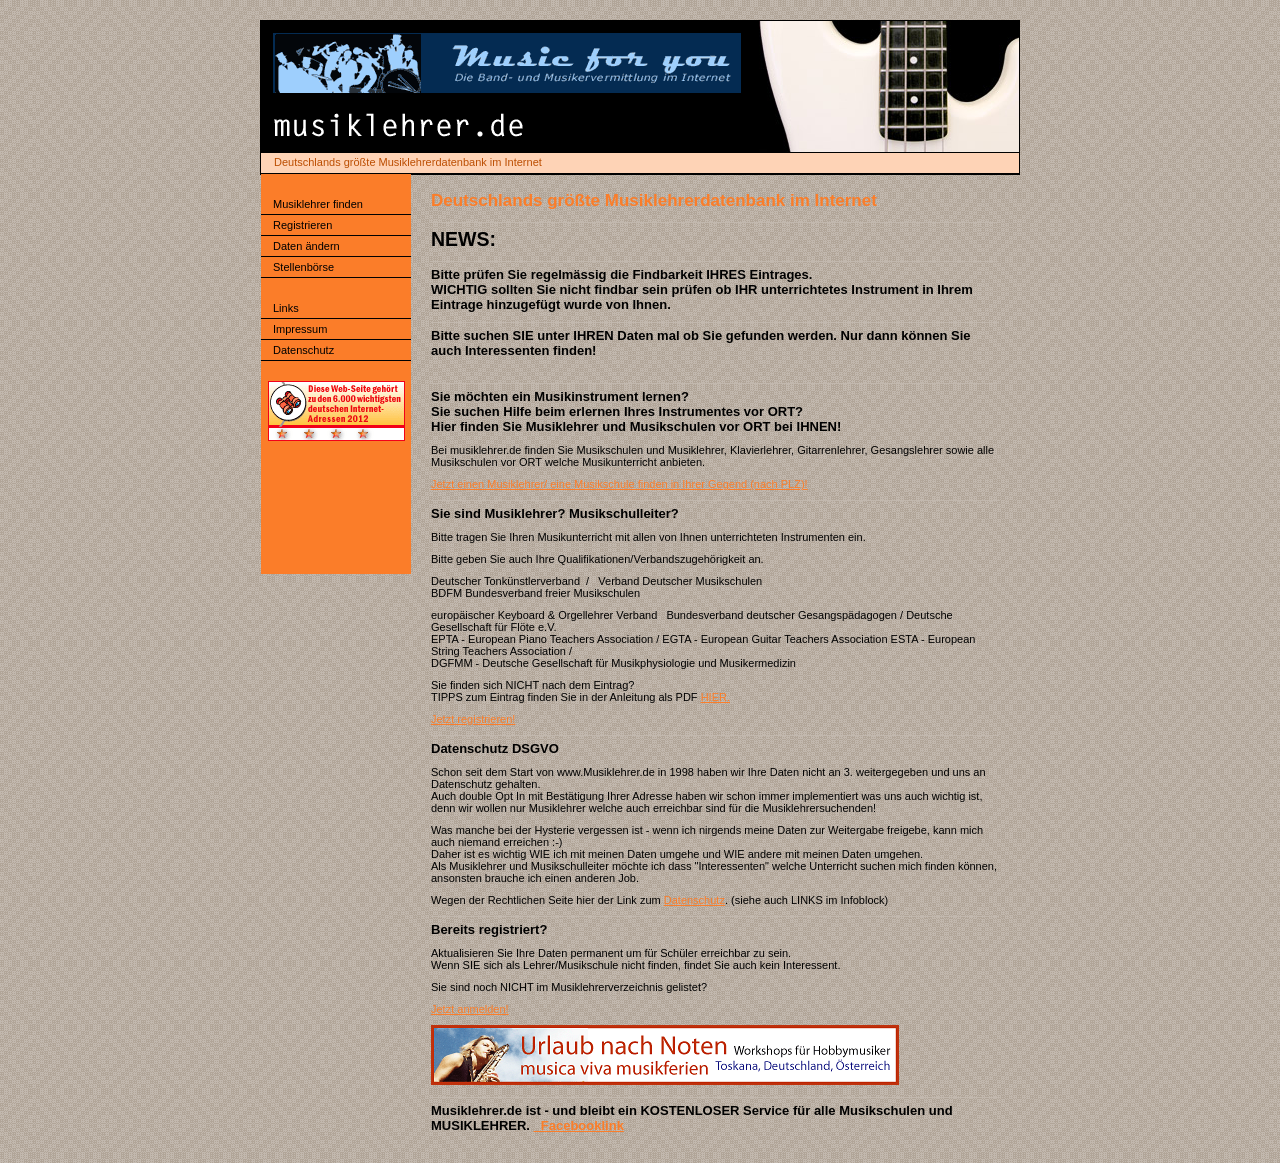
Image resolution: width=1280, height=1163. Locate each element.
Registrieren (302, 225)
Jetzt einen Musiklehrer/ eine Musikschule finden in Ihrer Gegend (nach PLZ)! (619, 484)
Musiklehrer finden (318, 204)
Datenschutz (303, 350)
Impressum (300, 329)
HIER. (715, 697)
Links (286, 308)
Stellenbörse (303, 267)
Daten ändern (306, 246)
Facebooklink (579, 1125)
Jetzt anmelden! (470, 1009)
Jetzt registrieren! (473, 719)
